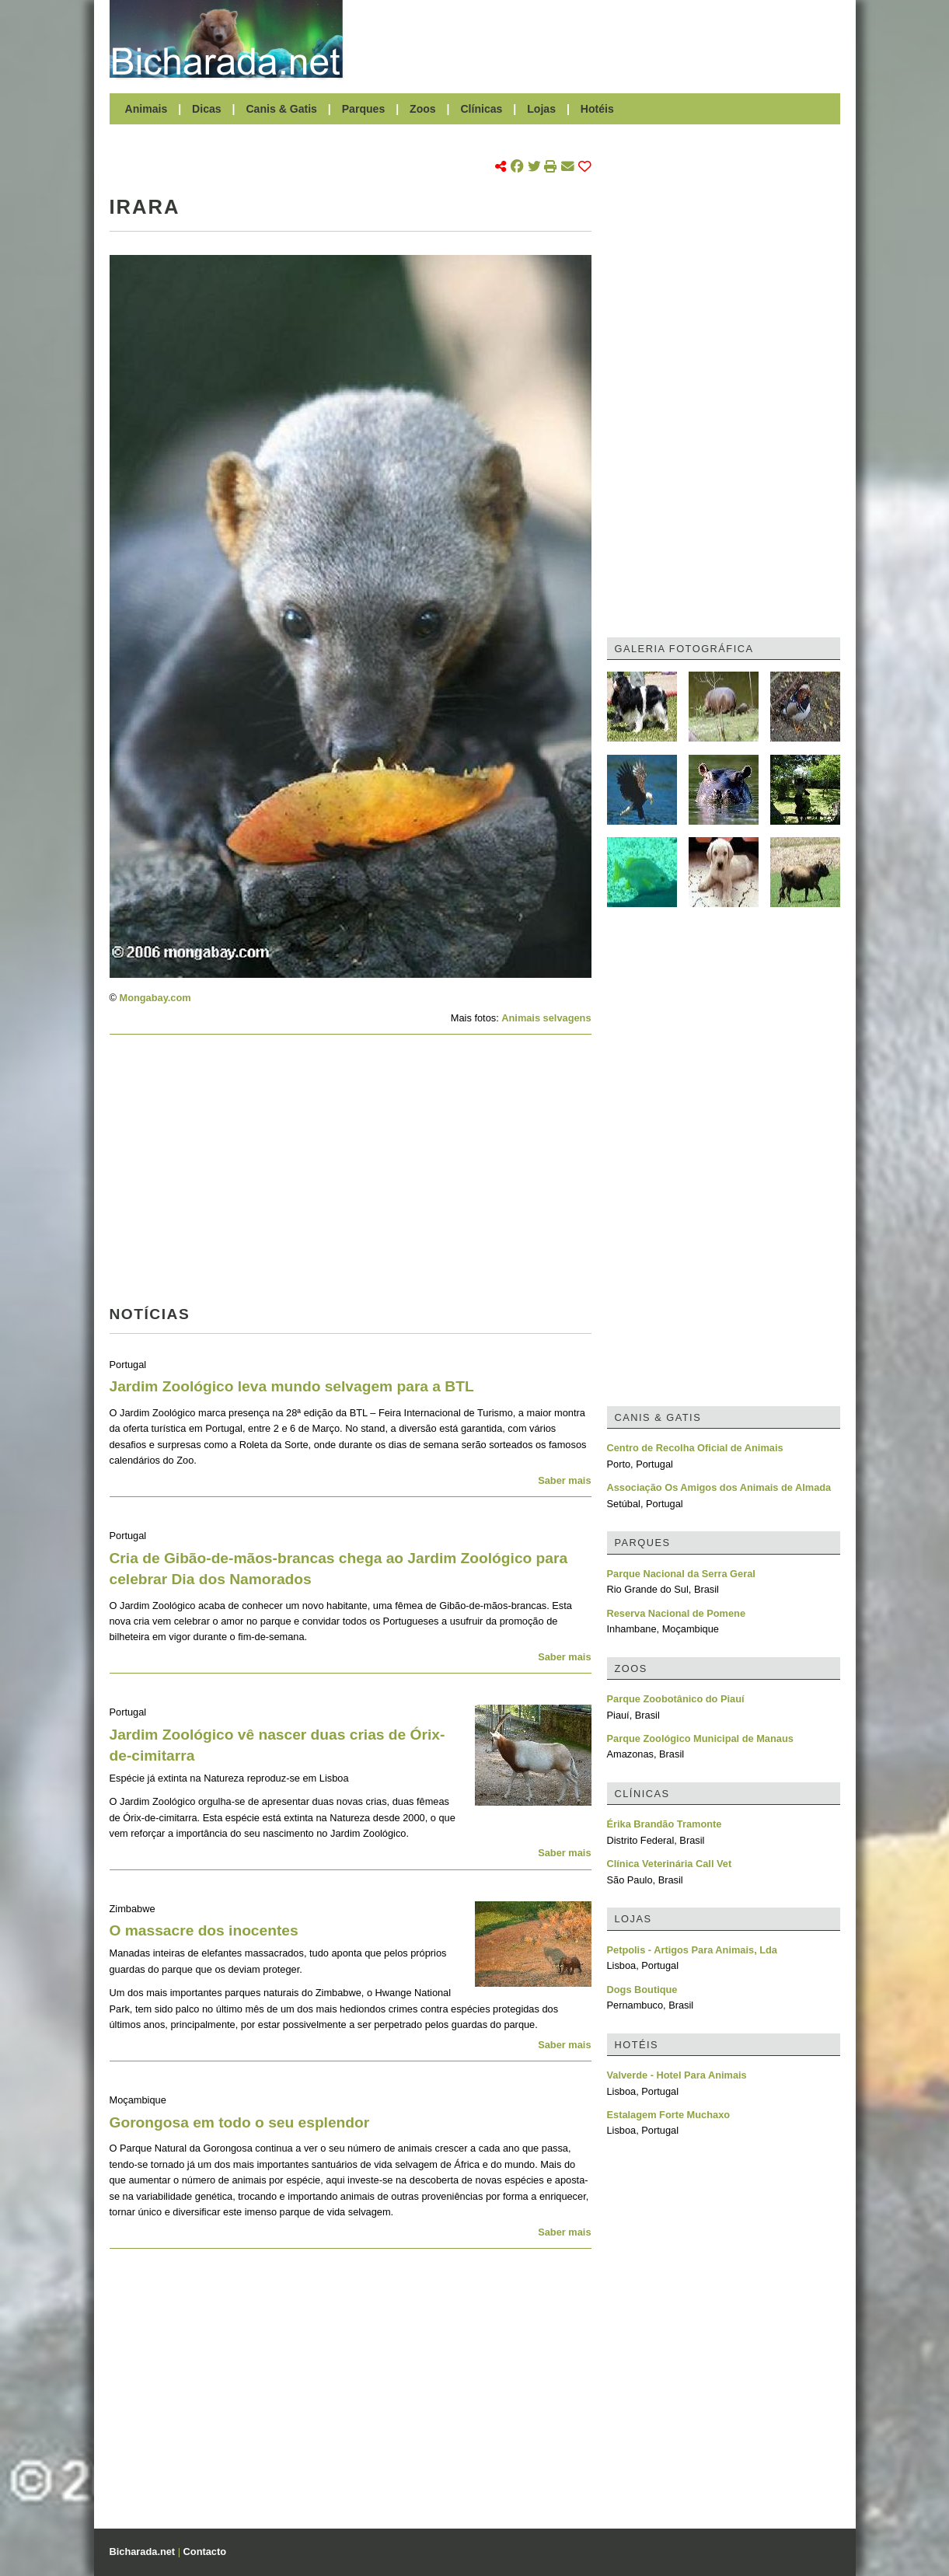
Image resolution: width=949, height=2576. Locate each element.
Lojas (541, 109)
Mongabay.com (154, 998)
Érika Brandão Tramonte (664, 1824)
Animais (146, 109)
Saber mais (564, 1480)
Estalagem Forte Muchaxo (669, 2114)
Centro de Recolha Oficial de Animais (695, 1448)
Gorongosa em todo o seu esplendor (240, 2122)
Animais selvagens (546, 1018)
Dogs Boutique (642, 1989)
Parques (364, 109)
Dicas (207, 109)
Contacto (204, 2551)
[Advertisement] (599, 39)
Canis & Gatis (281, 109)
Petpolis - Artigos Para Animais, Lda (692, 1950)
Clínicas (481, 109)
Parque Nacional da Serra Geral (681, 1573)
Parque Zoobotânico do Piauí (676, 1699)
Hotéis (597, 109)
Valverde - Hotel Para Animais (677, 2075)
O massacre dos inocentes (204, 1930)
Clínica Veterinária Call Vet (669, 1863)
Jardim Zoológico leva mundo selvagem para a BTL (292, 1386)
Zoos (423, 109)
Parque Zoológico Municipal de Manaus (700, 1738)
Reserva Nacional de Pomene (676, 1613)
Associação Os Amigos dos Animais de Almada (719, 1487)
